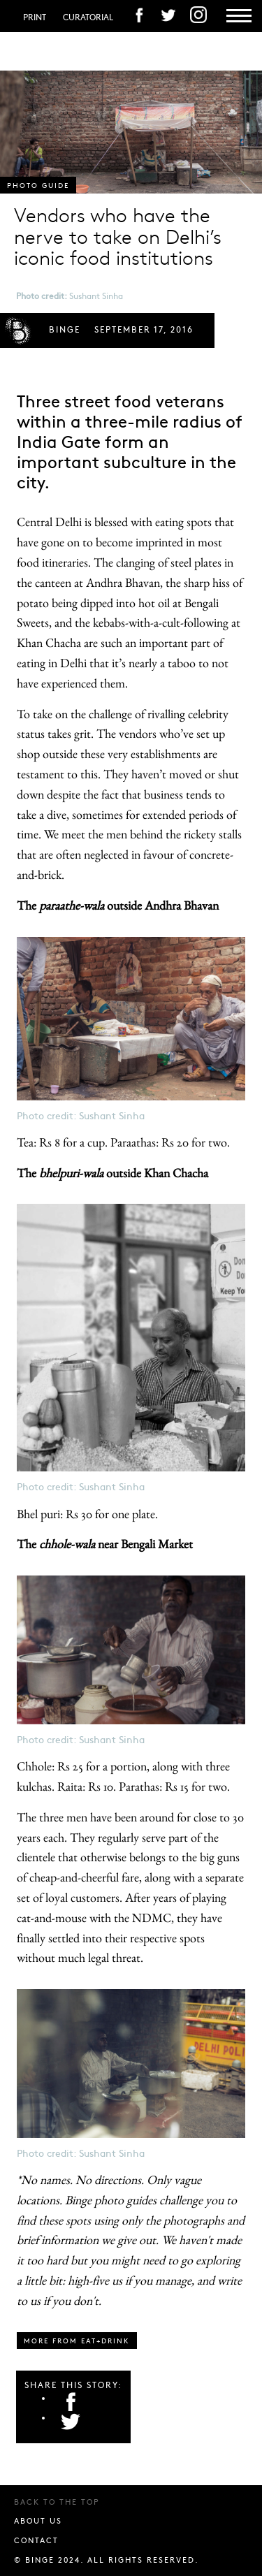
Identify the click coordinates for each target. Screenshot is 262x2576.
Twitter (70, 2421)
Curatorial (88, 16)
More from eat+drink (77, 2340)
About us (38, 2520)
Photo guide (38, 185)
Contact (36, 2540)
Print (34, 16)
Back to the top (57, 2501)
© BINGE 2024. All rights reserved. (106, 2559)
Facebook (70, 2401)
